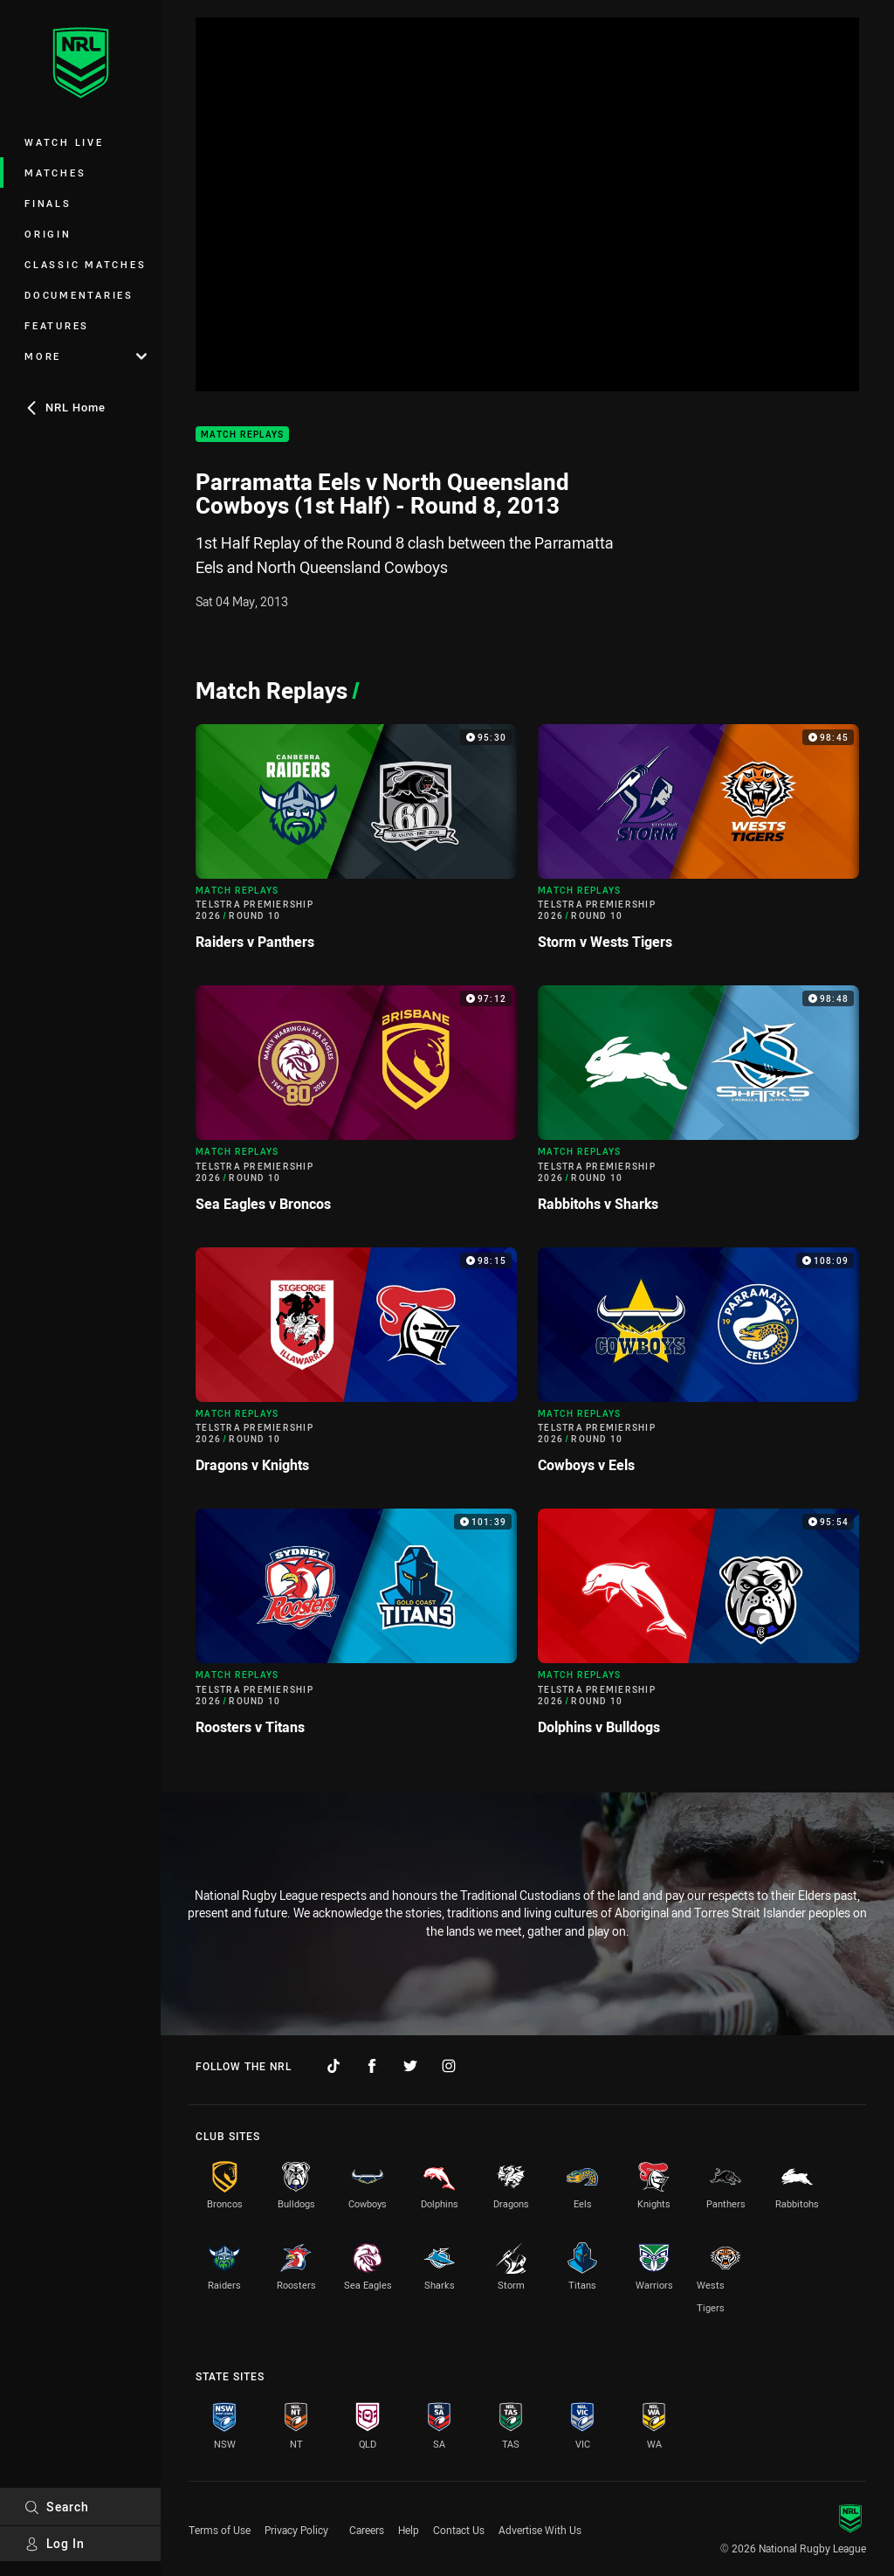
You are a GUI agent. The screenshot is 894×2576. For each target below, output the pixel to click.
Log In (54, 2543)
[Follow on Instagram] (449, 2066)
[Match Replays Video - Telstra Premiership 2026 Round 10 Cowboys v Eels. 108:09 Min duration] (698, 1367)
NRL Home (65, 407)
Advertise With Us (540, 2530)
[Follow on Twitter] (410, 2066)
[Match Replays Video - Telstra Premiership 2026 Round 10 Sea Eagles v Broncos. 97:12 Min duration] (356, 1105)
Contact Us (459, 2530)
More (85, 356)
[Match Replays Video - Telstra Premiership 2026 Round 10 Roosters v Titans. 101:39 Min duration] (356, 1629)
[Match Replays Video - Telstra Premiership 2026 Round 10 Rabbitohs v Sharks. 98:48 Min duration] (698, 1105)
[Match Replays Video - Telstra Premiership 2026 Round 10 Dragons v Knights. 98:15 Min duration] (356, 1367)
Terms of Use (220, 2530)
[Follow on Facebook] (372, 2066)
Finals (48, 203)
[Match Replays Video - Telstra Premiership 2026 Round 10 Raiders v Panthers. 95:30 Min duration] (356, 844)
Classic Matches (85, 264)
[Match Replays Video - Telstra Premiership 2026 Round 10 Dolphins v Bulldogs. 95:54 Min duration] (698, 1629)
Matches (55, 172)
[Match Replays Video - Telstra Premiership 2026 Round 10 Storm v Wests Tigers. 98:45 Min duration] (698, 844)
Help (408, 2530)
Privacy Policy (296, 2530)
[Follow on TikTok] (333, 2066)
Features (56, 325)
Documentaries (79, 294)
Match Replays (242, 434)
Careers (366, 2530)
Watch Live (64, 141)
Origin (48, 233)
